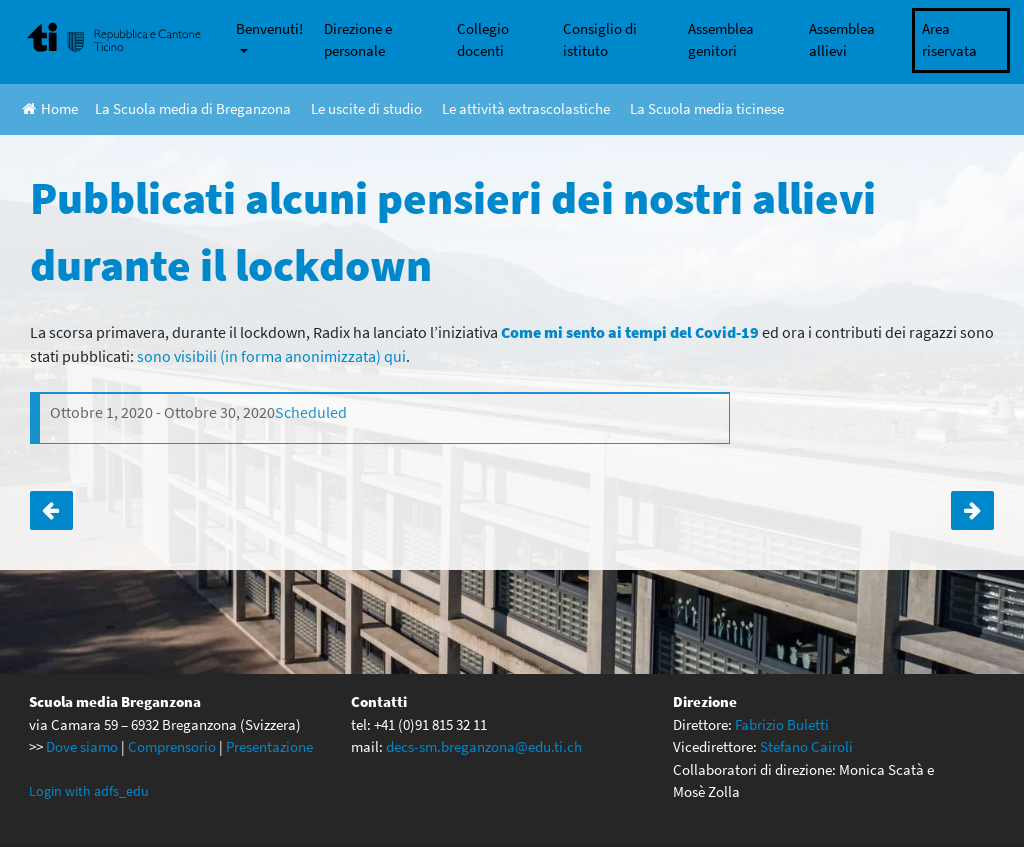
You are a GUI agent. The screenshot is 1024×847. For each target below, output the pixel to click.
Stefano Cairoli (806, 746)
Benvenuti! (269, 28)
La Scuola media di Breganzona (193, 108)
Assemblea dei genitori (972, 510)
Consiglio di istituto (600, 40)
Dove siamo (82, 746)
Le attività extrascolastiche (526, 108)
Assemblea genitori (721, 40)
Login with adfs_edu (89, 791)
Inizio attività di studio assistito (51, 510)
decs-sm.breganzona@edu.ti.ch (484, 746)
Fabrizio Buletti (782, 724)
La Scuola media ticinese (707, 108)
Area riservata (949, 40)
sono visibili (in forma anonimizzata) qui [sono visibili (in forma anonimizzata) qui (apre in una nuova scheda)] (271, 356)
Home (50, 108)
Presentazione (269, 746)
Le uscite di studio (366, 108)
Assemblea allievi (842, 40)
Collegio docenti (483, 40)
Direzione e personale (358, 40)
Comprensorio (172, 746)
